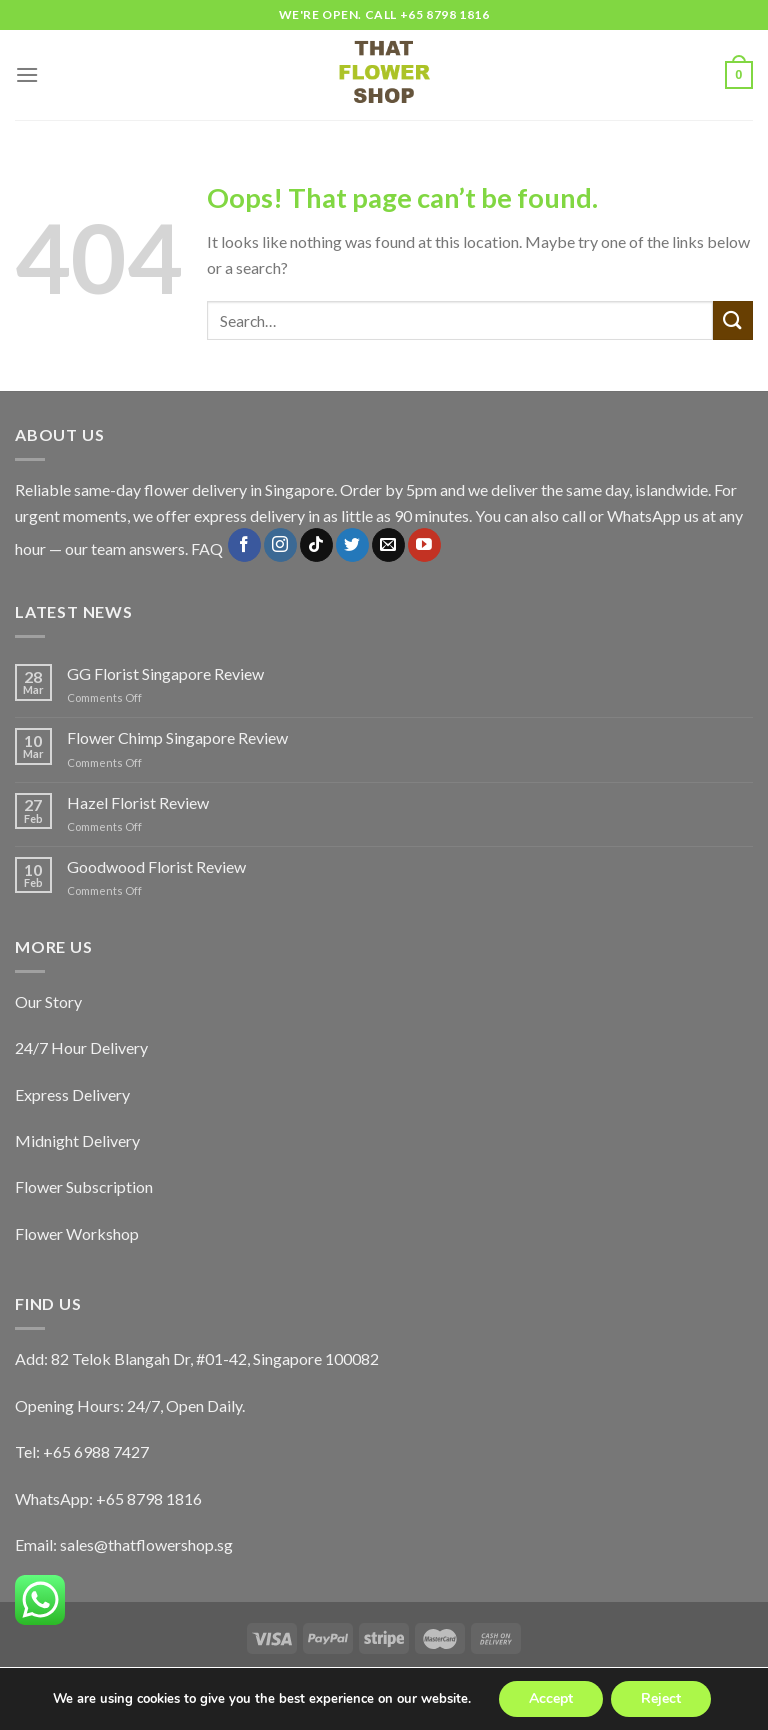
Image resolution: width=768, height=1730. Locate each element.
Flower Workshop (77, 1233)
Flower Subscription (84, 1186)
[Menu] (27, 74)
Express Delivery (72, 1094)
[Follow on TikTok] (316, 545)
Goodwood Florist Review (156, 866)
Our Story (48, 1001)
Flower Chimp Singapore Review (177, 737)
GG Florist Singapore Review (165, 673)
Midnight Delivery (77, 1140)
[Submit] (733, 320)
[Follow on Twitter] (352, 545)
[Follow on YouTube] (424, 545)
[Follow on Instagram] (280, 545)
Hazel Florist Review (138, 802)
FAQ (207, 549)
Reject (661, 1698)
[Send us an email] (388, 545)
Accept (551, 1698)
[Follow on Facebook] (244, 545)
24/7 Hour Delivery (81, 1047)
